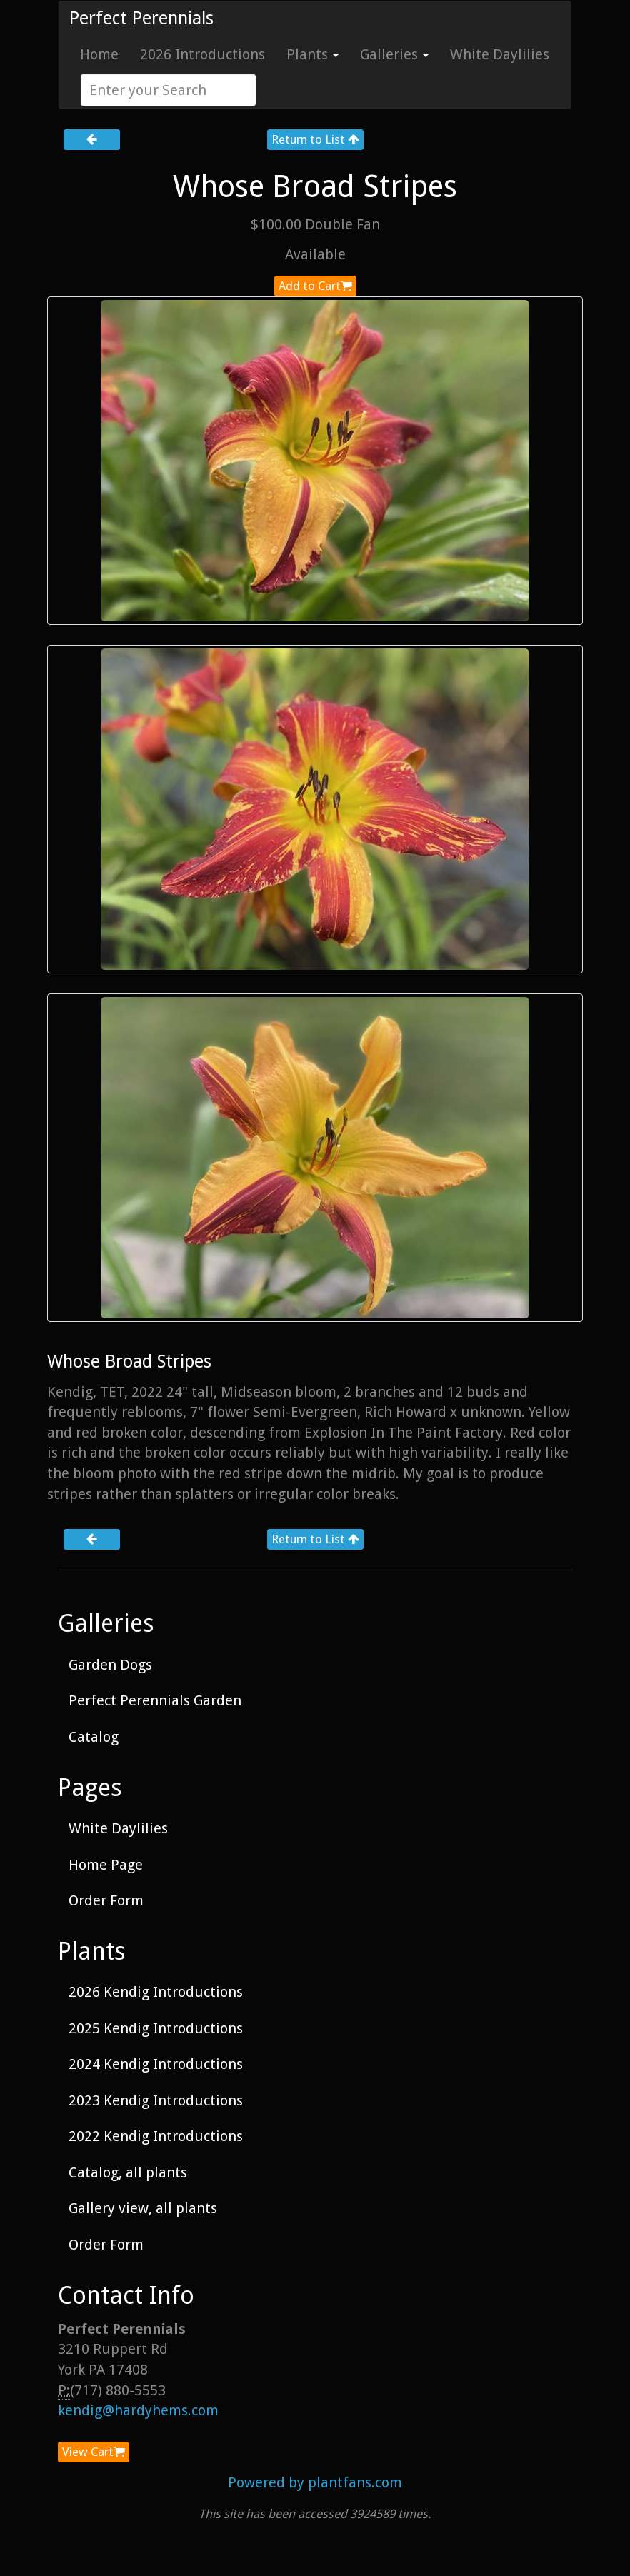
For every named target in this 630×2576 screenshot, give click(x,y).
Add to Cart (315, 286)
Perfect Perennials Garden (155, 1700)
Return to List (315, 139)
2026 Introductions (202, 54)
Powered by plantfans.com (315, 2482)
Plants (312, 54)
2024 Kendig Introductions (156, 2064)
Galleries (394, 54)
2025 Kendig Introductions (156, 2028)
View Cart (93, 2452)
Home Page (106, 1864)
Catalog (94, 1736)
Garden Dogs (110, 1664)
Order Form (106, 1900)
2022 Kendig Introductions (156, 2136)
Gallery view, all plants (143, 2208)
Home (99, 54)
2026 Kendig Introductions (156, 1991)
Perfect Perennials (141, 18)
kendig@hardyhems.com (138, 2410)
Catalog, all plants (128, 2172)
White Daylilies (499, 54)
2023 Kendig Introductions (156, 2100)
